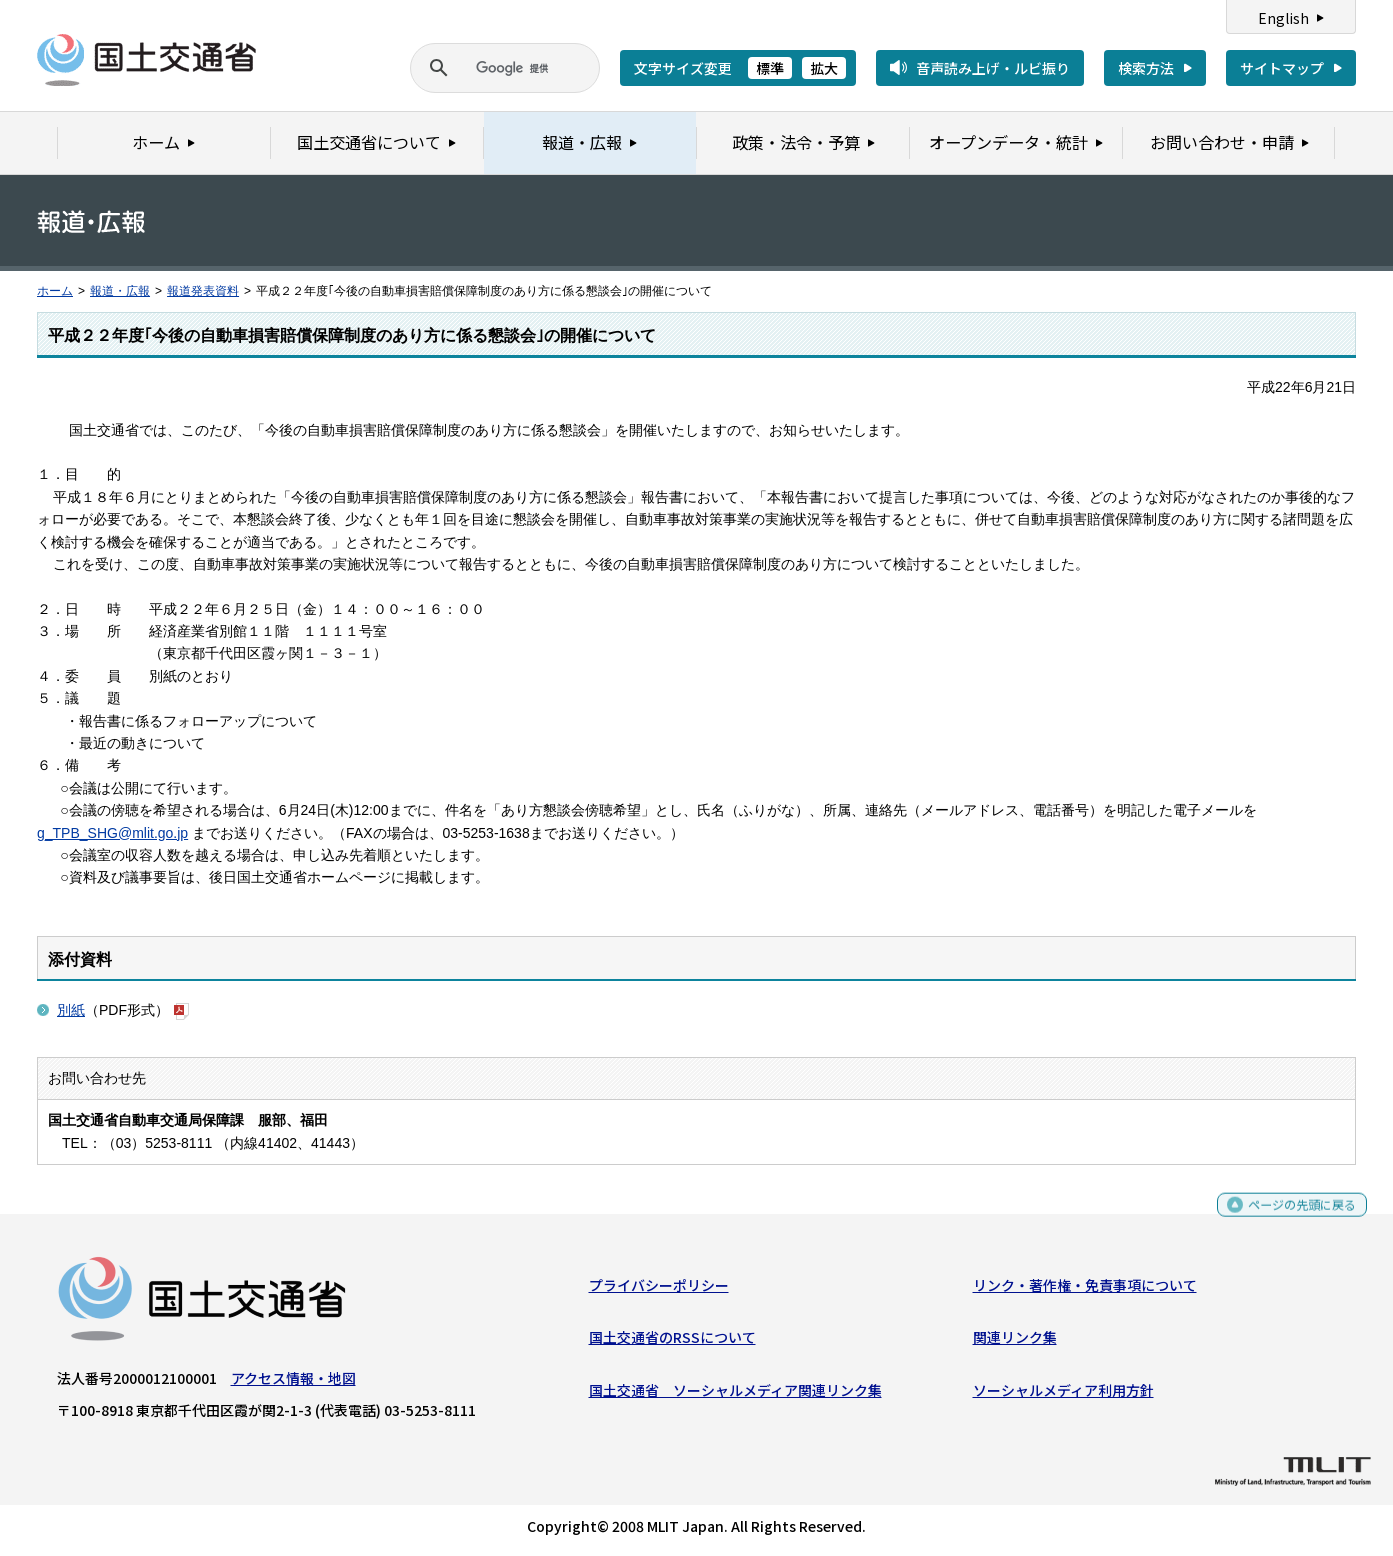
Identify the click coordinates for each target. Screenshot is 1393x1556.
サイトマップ (1282, 68)
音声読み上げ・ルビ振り (993, 68)
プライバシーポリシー (659, 1290)
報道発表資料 (203, 291)
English (1283, 18)
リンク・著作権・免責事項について (1085, 1290)
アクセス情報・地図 (293, 1383)
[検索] (481, 68)
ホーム (55, 291)
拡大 (824, 68)
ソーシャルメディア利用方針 (1063, 1394)
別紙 (71, 1010)
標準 (770, 68)
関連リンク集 (1015, 1342)
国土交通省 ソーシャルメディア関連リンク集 (735, 1394)
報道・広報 (120, 291)
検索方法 (1146, 68)
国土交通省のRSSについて (672, 1342)
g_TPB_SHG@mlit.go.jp (112, 833)
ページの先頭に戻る (1294, 1217)
